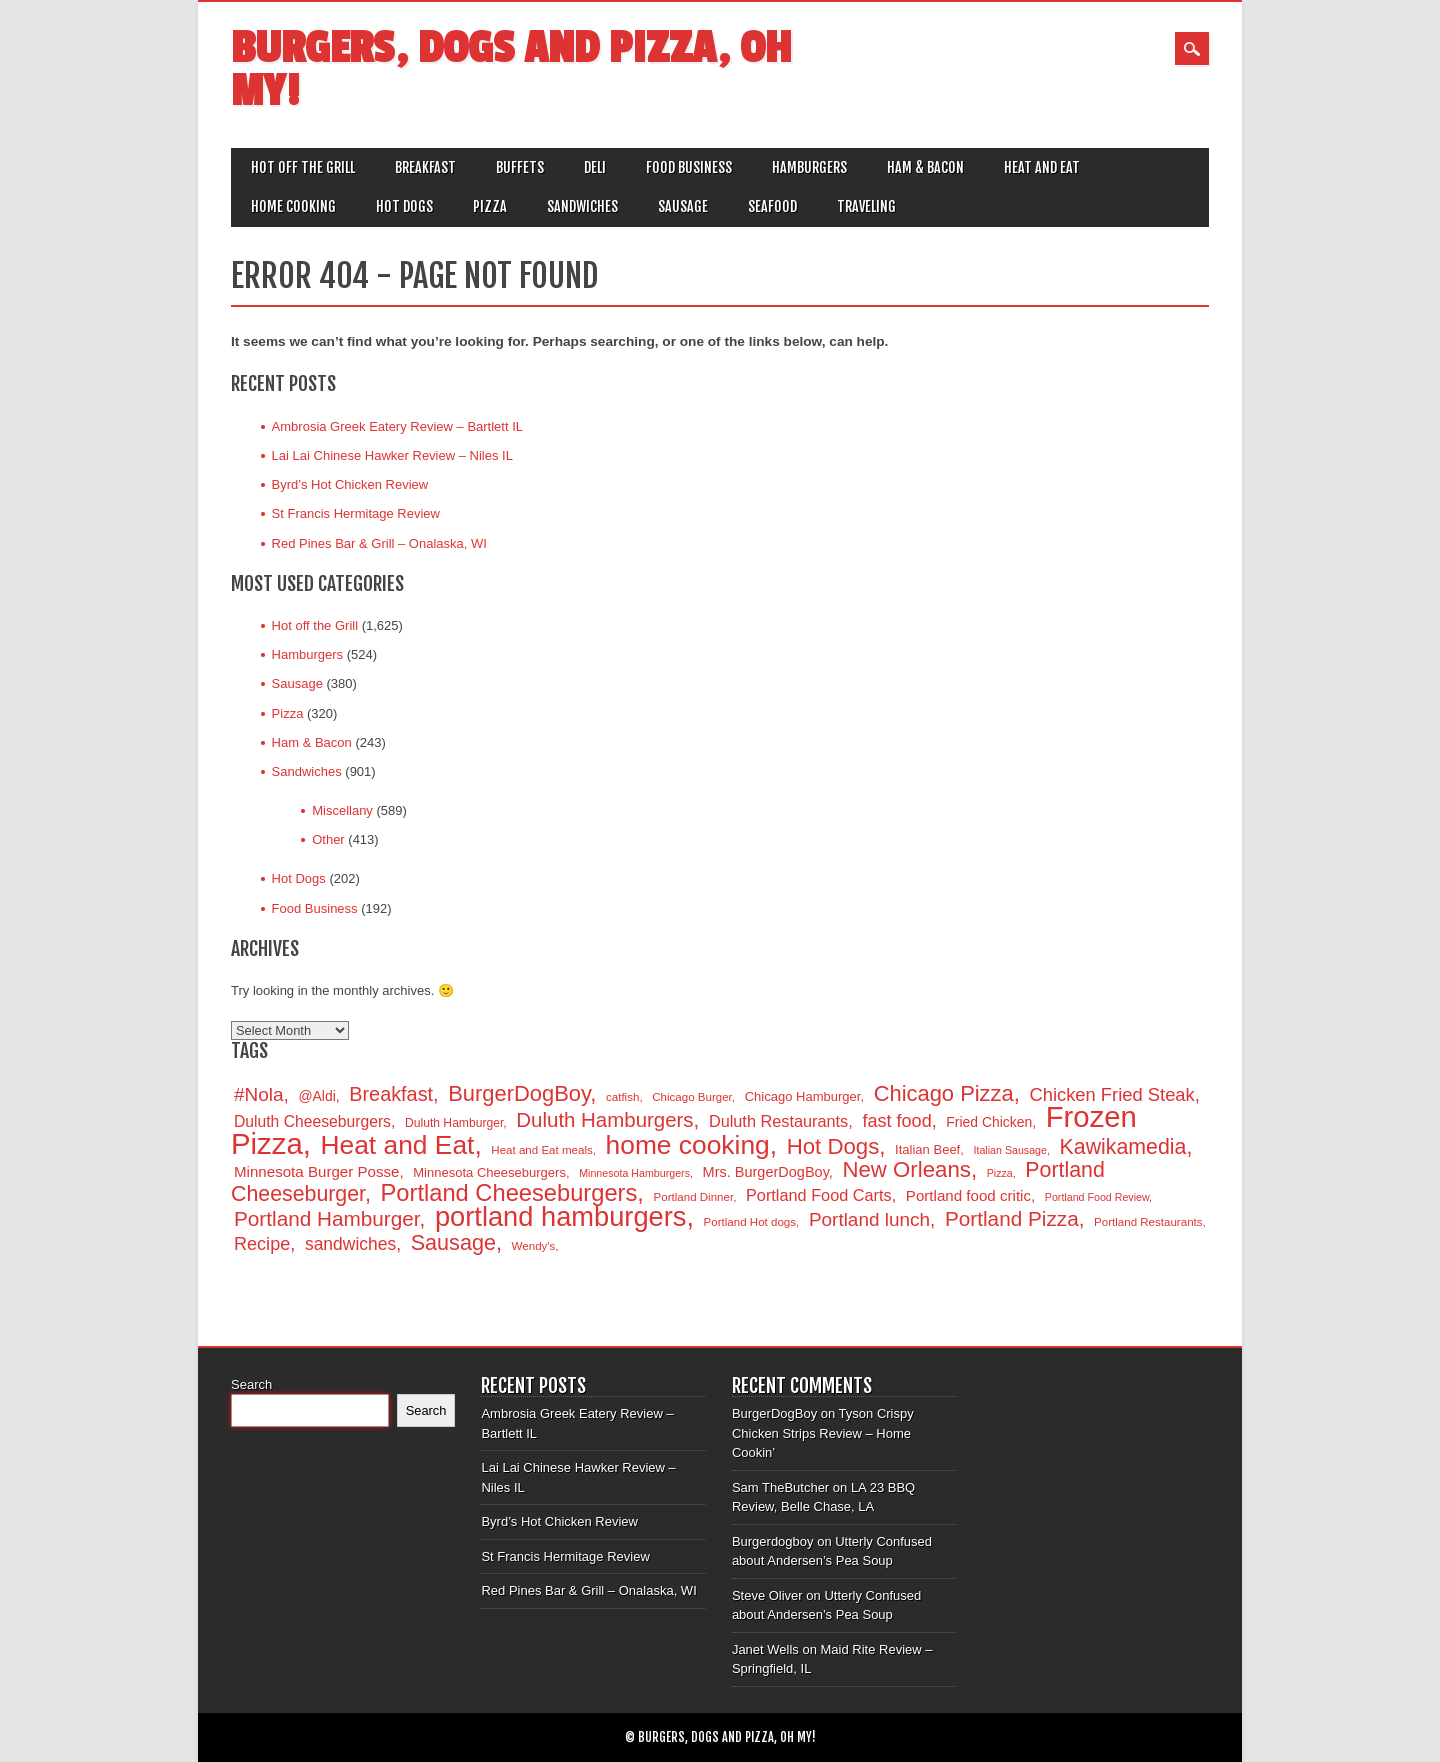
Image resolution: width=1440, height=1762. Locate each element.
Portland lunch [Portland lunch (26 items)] (869, 1219)
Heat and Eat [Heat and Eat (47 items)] (398, 1145)
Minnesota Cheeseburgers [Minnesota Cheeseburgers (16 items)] (489, 1172)
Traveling (866, 206)
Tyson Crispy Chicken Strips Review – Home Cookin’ (823, 1433)
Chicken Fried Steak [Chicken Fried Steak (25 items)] (1111, 1094)
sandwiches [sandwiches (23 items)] (350, 1244)
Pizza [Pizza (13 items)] (1000, 1173)
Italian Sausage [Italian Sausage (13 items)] (1009, 1150)
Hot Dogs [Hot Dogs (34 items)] (833, 1146)
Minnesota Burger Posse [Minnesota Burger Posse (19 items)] (316, 1171)
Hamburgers (809, 167)
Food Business (689, 167)
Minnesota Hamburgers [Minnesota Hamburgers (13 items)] (634, 1173)
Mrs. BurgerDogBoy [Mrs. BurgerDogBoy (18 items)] (766, 1172)
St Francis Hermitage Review (356, 513)
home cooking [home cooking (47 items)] (688, 1145)
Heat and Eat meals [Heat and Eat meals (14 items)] (541, 1150)
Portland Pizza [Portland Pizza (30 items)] (1012, 1218)
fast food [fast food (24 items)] (896, 1121)
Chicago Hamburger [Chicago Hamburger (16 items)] (803, 1096)
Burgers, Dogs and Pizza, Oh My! (511, 70)
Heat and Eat (1042, 167)
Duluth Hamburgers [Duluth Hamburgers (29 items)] (604, 1119)
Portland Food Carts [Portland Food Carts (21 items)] (819, 1195)
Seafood (772, 206)
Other (328, 839)
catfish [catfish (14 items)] (622, 1097)
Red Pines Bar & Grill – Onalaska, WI (379, 543)
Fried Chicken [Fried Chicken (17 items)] (989, 1122)
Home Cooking (293, 206)
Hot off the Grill (303, 167)
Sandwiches (582, 206)
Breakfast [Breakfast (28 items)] (391, 1094)
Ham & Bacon (925, 167)
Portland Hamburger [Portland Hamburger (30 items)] (327, 1218)
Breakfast (425, 167)
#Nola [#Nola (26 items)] (259, 1094)
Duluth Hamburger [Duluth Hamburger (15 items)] (454, 1123)
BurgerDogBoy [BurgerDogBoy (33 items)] (519, 1093)
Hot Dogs (404, 206)
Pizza (490, 206)
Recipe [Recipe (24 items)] (262, 1244)
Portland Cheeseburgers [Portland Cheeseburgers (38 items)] (509, 1193)
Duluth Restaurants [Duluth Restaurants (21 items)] (778, 1121)
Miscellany (342, 810)
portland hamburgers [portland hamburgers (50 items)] (560, 1216)
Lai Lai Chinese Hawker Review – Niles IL (392, 455)
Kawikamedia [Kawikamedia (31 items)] (1123, 1147)
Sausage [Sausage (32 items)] (453, 1242)
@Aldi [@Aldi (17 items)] (316, 1096)
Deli (595, 167)
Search (251, 1384)
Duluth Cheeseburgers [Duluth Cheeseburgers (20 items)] (312, 1121)
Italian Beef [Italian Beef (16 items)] (927, 1149)
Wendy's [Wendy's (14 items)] (534, 1246)
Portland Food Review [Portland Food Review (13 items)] (1097, 1197)
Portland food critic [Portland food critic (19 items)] (968, 1195)
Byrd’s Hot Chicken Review (350, 484)
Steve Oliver (767, 1595)
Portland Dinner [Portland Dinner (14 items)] (694, 1197)
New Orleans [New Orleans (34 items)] (906, 1169)
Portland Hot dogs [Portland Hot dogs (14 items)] (750, 1222)
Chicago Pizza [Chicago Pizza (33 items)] (944, 1093)
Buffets (520, 167)
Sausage (683, 206)
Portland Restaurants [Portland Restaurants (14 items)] (1148, 1222)
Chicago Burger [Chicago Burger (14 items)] (692, 1097)
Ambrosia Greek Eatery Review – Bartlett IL (397, 426)
